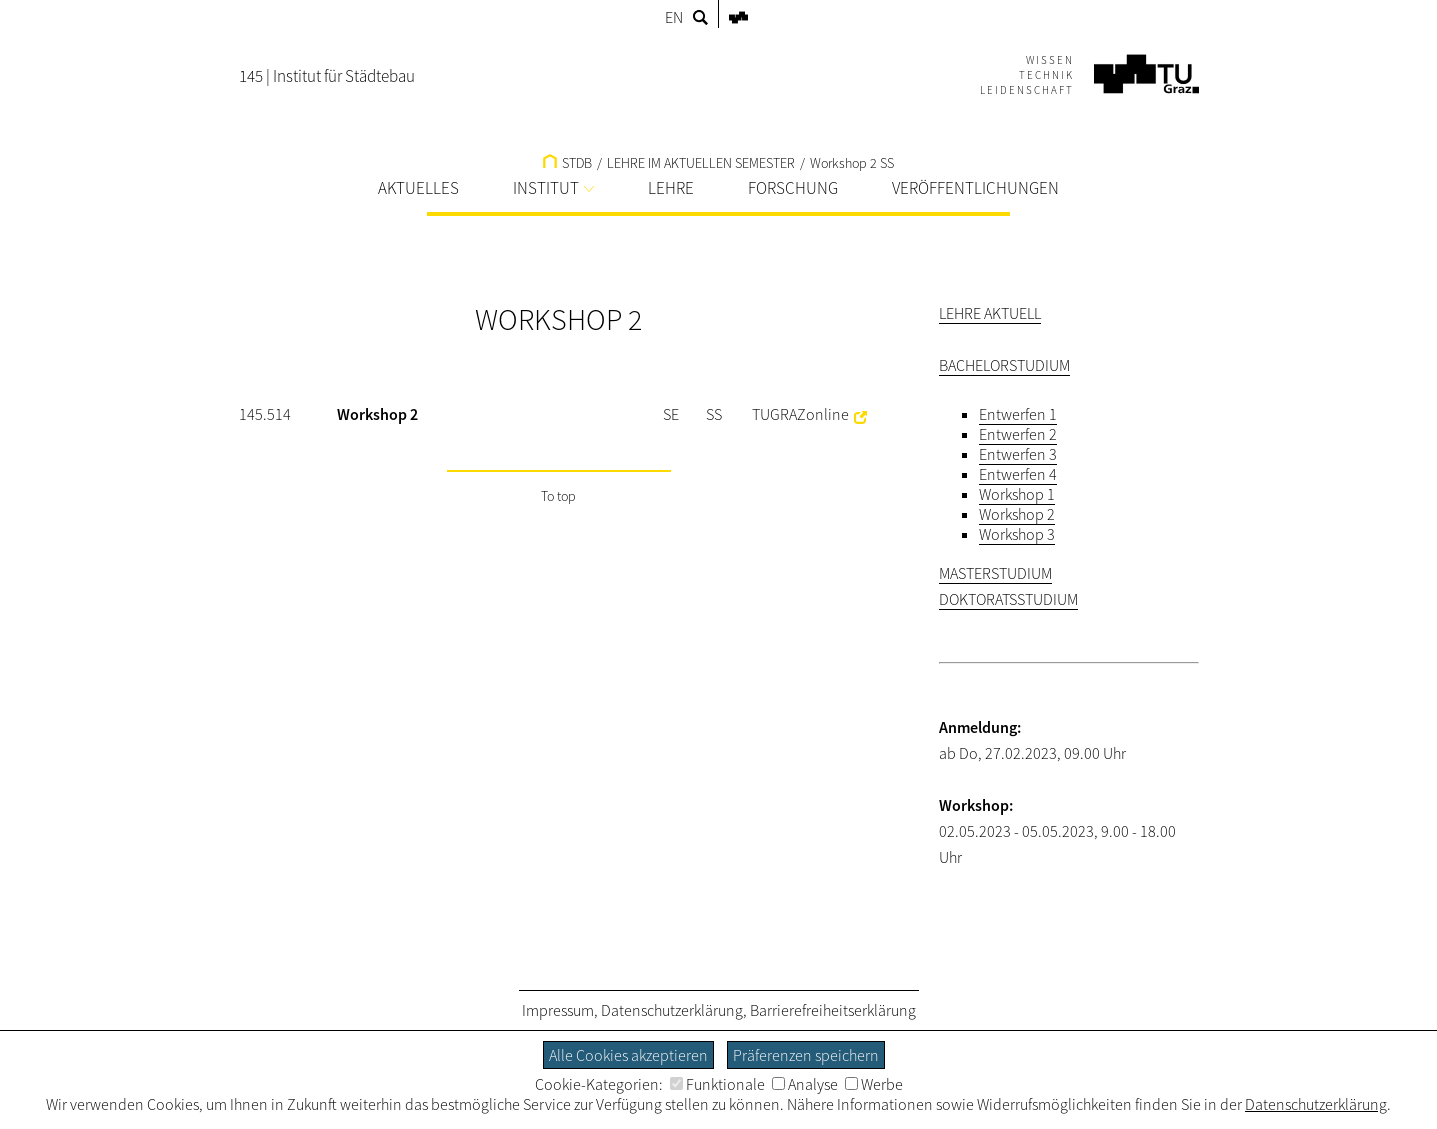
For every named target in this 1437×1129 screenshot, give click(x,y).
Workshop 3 (1017, 534)
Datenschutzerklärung (672, 1010)
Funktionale (717, 1084)
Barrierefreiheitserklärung (833, 1010)
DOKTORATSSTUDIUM (1008, 599)
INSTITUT (553, 188)
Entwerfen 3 (1018, 454)
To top (558, 496)
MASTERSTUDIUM (995, 573)
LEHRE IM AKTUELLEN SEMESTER (701, 163)
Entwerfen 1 (1018, 414)
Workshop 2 (1017, 514)
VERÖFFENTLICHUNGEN (975, 188)
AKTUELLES (418, 188)
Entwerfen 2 (1018, 434)
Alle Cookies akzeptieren (628, 1055)
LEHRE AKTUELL (990, 313)
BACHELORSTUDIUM (1004, 365)
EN (674, 17)
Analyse (805, 1084)
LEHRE (671, 188)
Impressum (558, 1010)
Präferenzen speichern (806, 1055)
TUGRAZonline (800, 414)
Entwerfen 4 (1018, 474)
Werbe (874, 1084)
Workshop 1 (1017, 494)
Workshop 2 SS (852, 163)
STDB (567, 163)
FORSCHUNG (793, 188)
